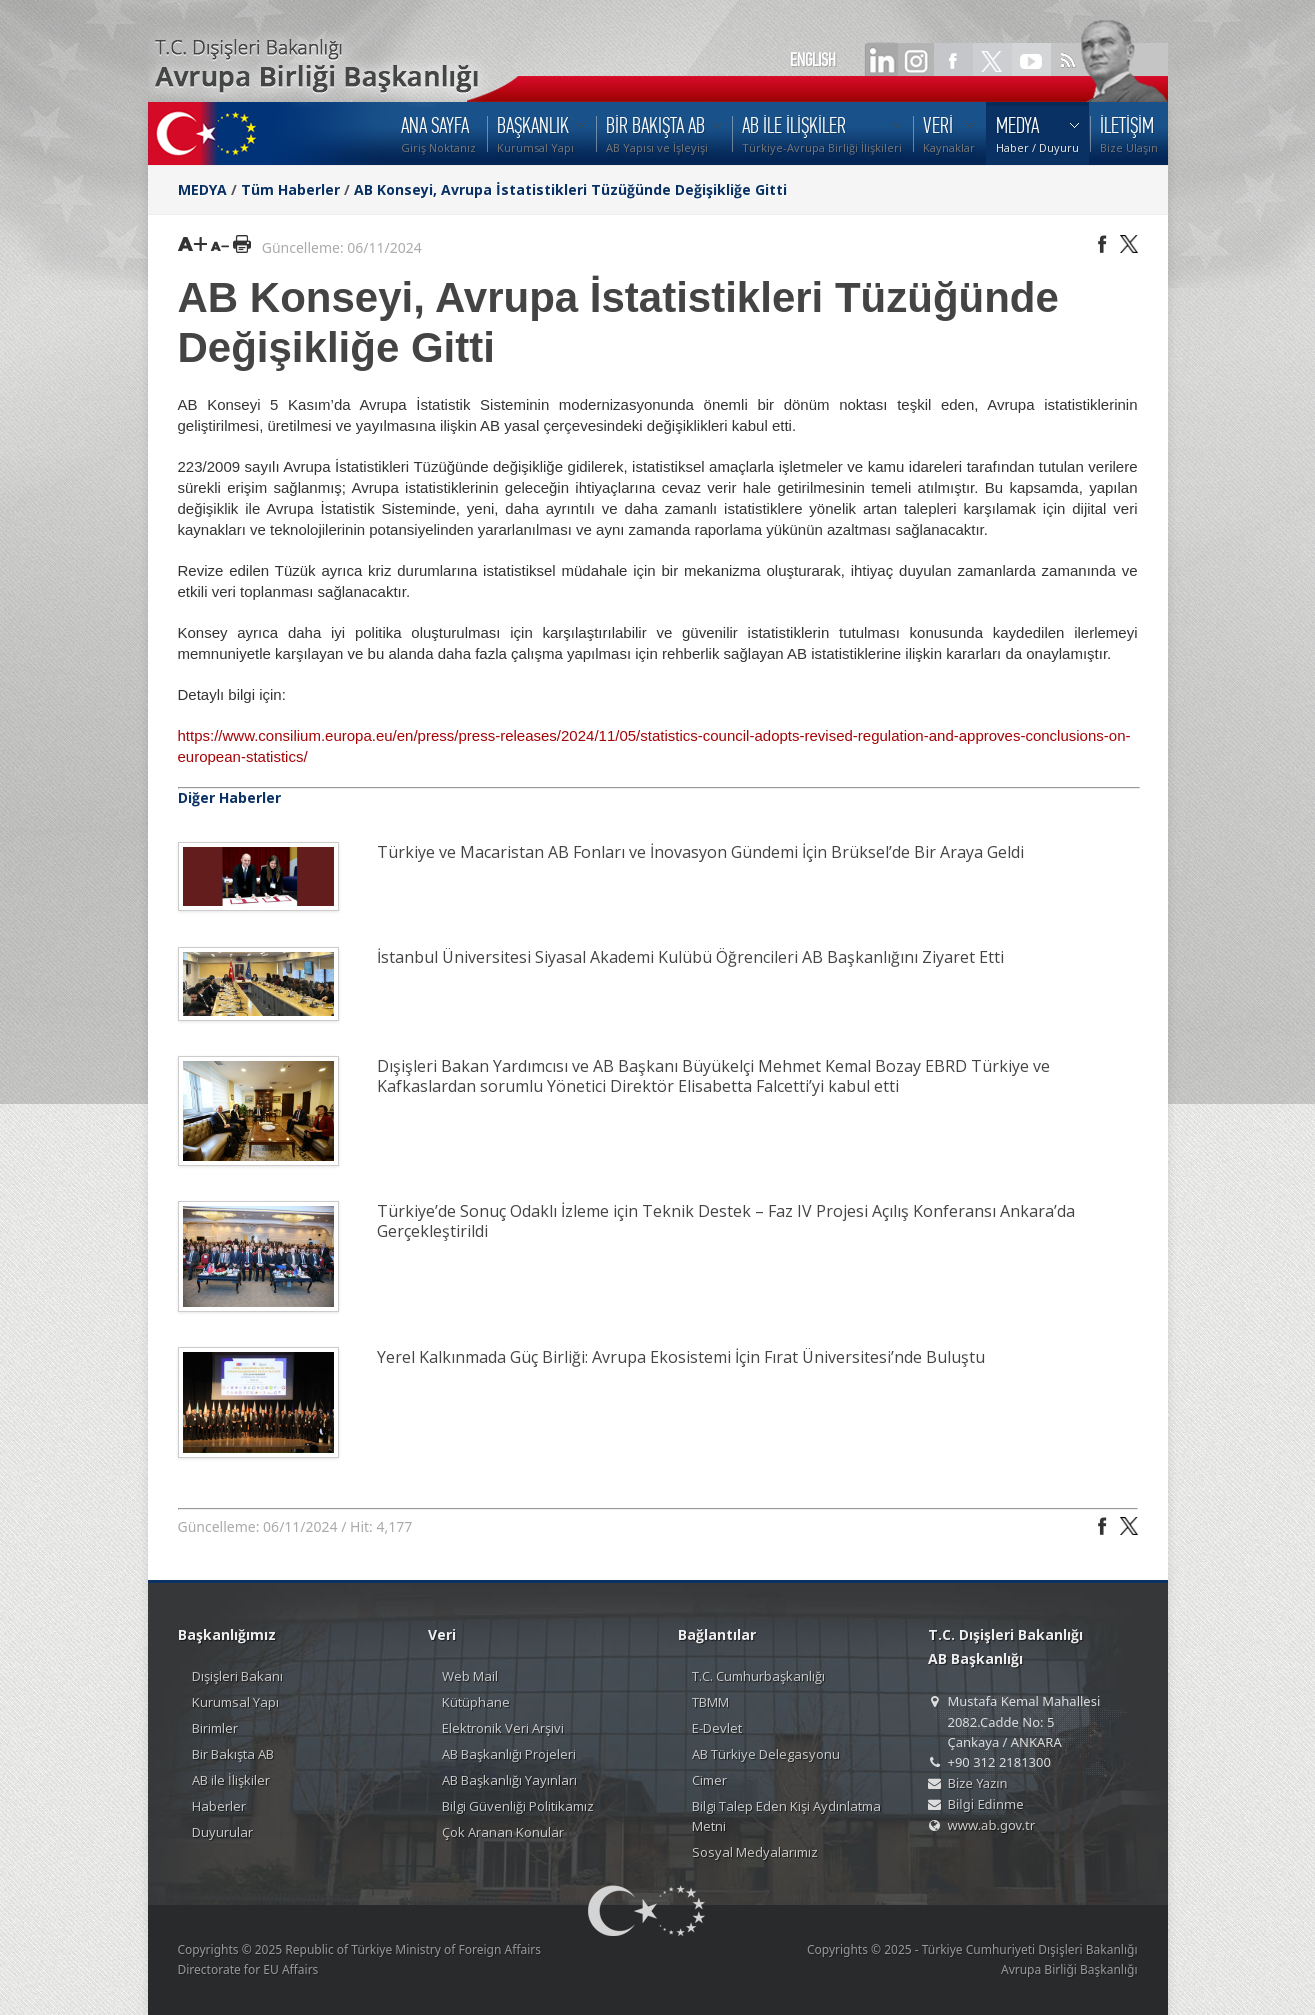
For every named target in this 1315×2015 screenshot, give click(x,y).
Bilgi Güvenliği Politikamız (518, 1806)
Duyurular (222, 1832)
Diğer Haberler (229, 797)
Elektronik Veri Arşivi (503, 1728)
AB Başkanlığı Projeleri (509, 1754)
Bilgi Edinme (986, 1804)
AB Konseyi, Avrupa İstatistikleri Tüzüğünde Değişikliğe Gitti (570, 189)
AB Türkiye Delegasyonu (766, 1754)
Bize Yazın (978, 1783)
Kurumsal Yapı (235, 1702)
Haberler (219, 1806)
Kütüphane (476, 1702)
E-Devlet (717, 1728)
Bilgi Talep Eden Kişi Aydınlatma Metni (786, 1816)
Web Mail (470, 1676)
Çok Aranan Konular (503, 1832)
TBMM (710, 1702)
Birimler (215, 1728)
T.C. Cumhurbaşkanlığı (758, 1676)
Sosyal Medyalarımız (755, 1852)
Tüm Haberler (290, 189)
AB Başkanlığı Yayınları (509, 1780)
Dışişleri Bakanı (237, 1676)
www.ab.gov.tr (992, 1825)
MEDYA (202, 189)
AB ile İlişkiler (231, 1780)
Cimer (709, 1780)
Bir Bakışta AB (233, 1754)
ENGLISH (813, 60)
